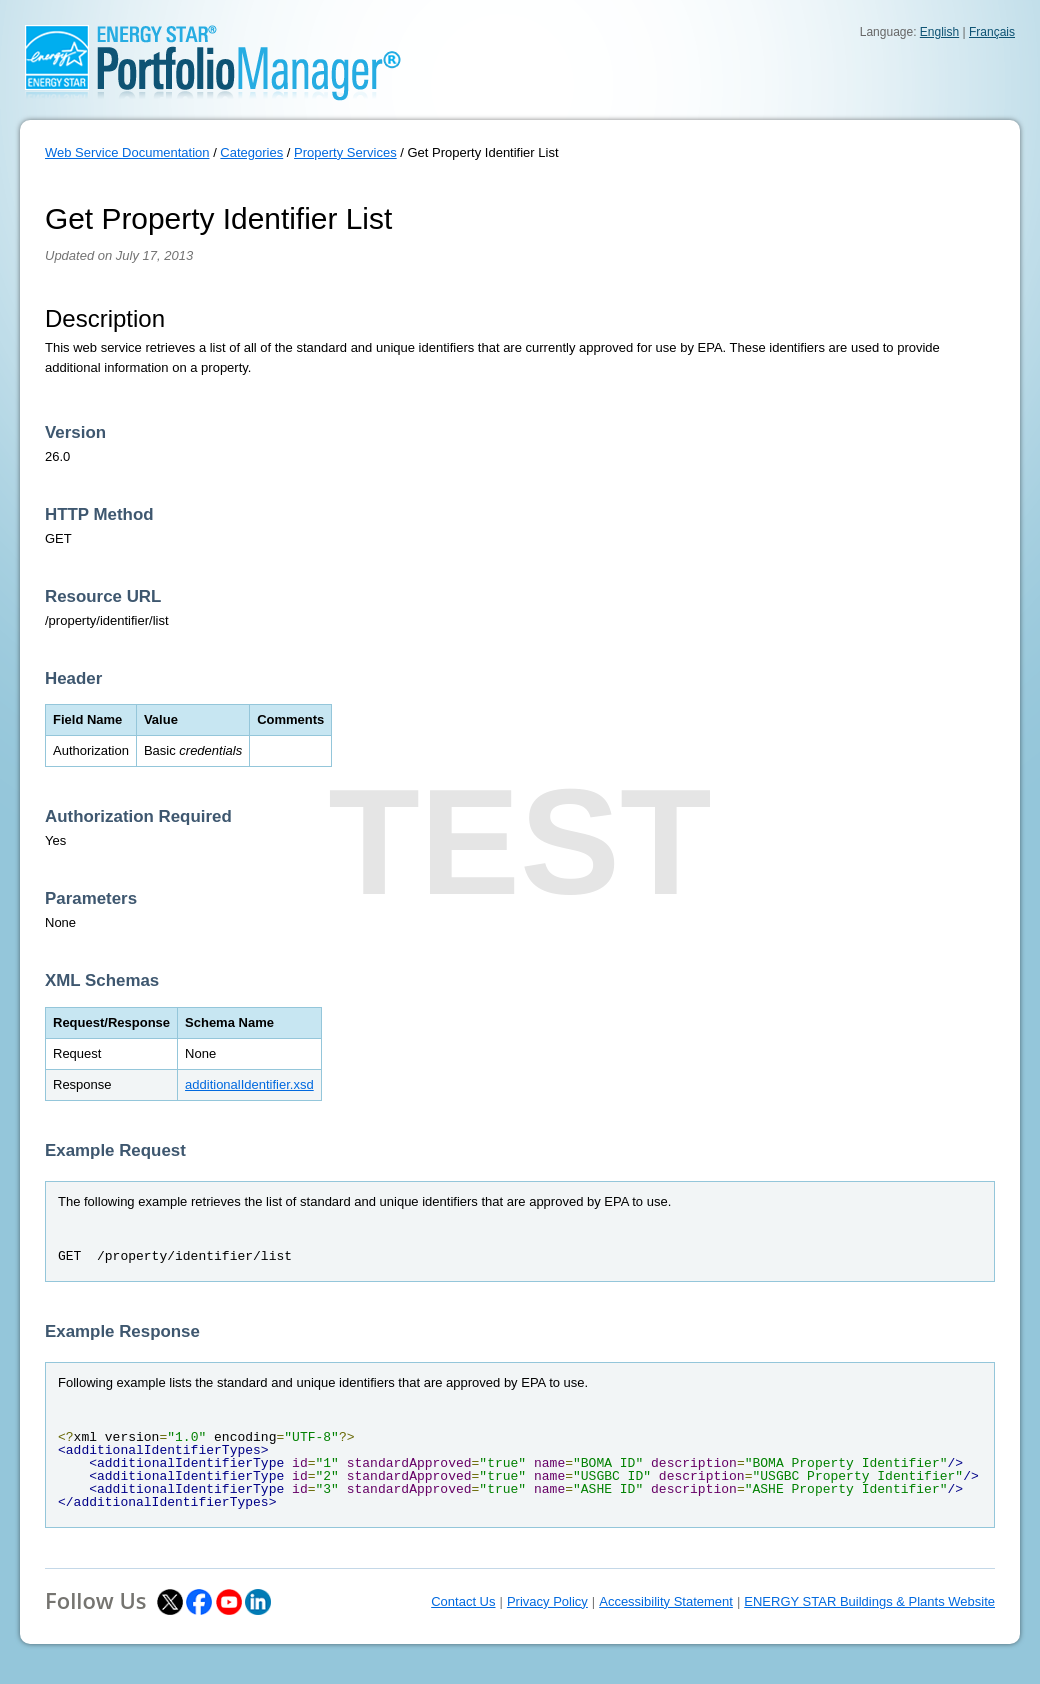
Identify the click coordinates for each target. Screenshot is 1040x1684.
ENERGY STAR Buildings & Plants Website (869, 1601)
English (939, 32)
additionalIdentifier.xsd (249, 1084)
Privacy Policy (547, 1601)
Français (992, 32)
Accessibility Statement (666, 1601)
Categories (251, 152)
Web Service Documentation (127, 152)
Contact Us (463, 1601)
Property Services (345, 152)
